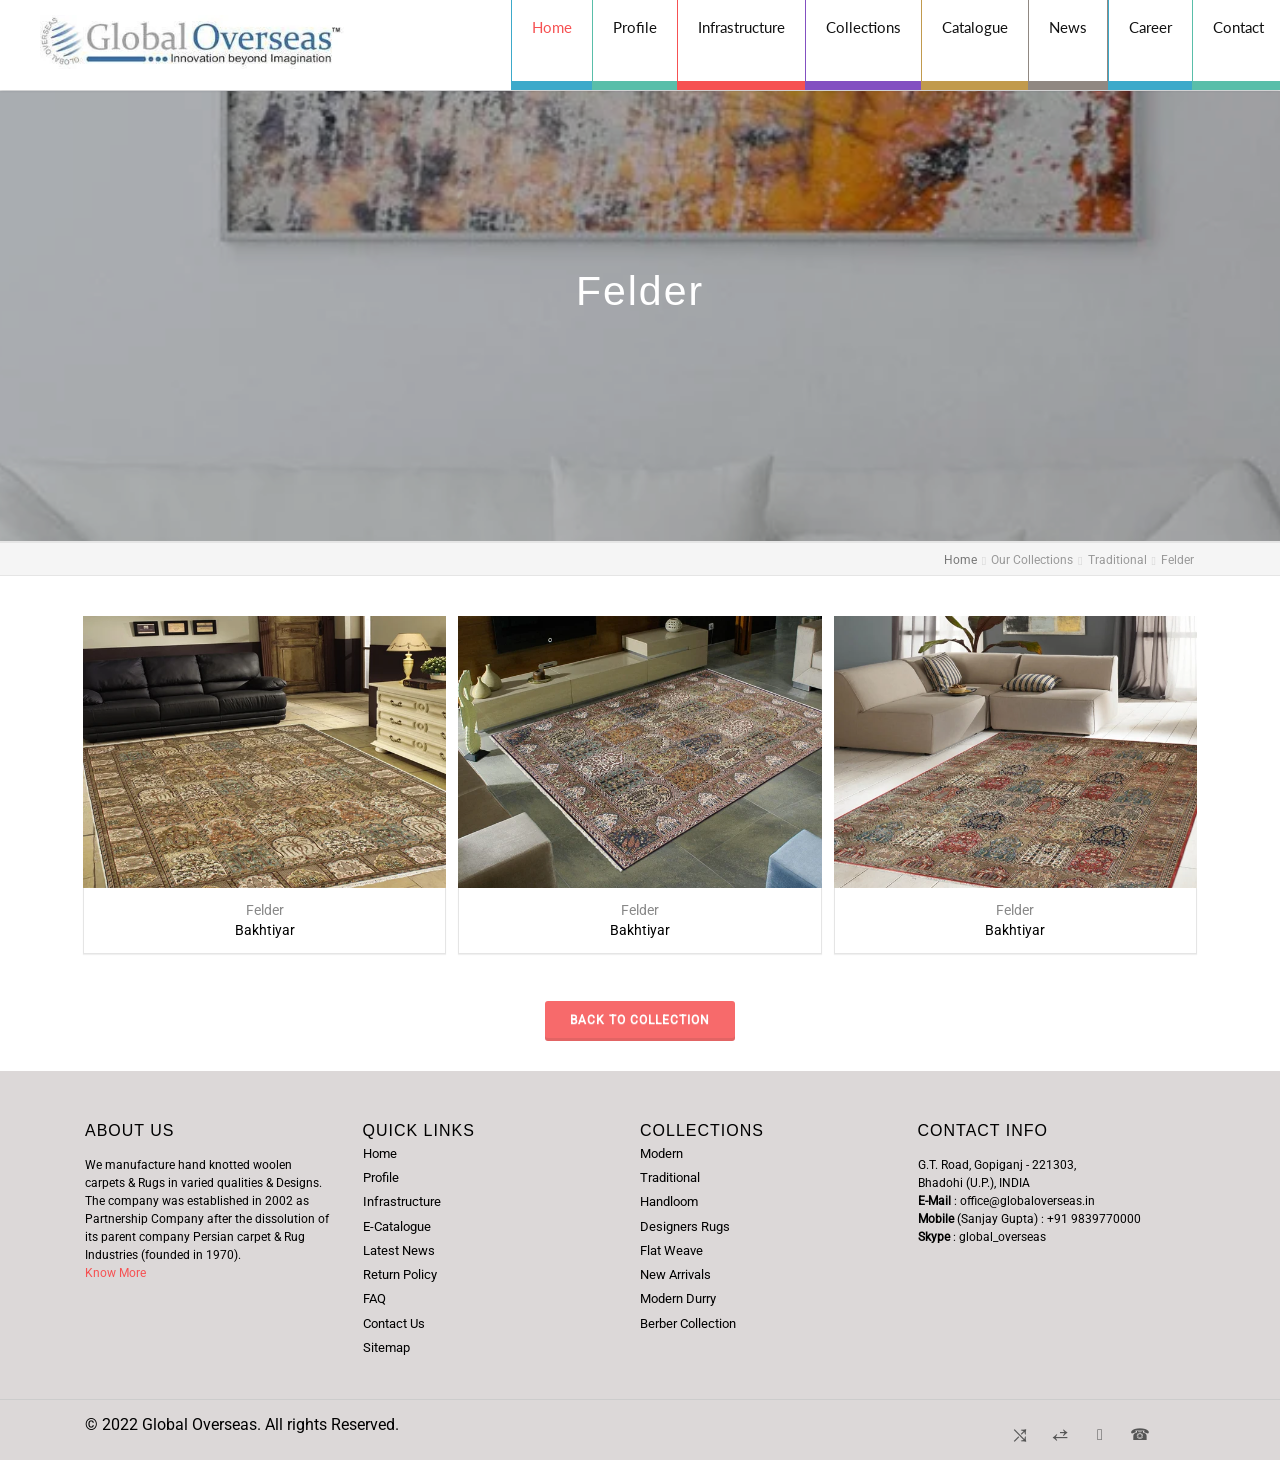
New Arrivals (675, 1274)
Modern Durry (678, 1298)
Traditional (670, 1177)
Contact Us (394, 1323)
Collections (863, 27)
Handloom (669, 1201)
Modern (661, 1153)
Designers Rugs (685, 1226)
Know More (115, 1273)
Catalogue (975, 27)
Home (552, 27)
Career (1150, 27)
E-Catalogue (397, 1226)
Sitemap (386, 1347)
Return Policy (400, 1274)
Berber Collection (688, 1323)
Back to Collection (640, 1020)
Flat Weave (671, 1250)
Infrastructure (741, 27)
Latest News (399, 1250)
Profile (635, 27)
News (1068, 27)
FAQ (374, 1298)
